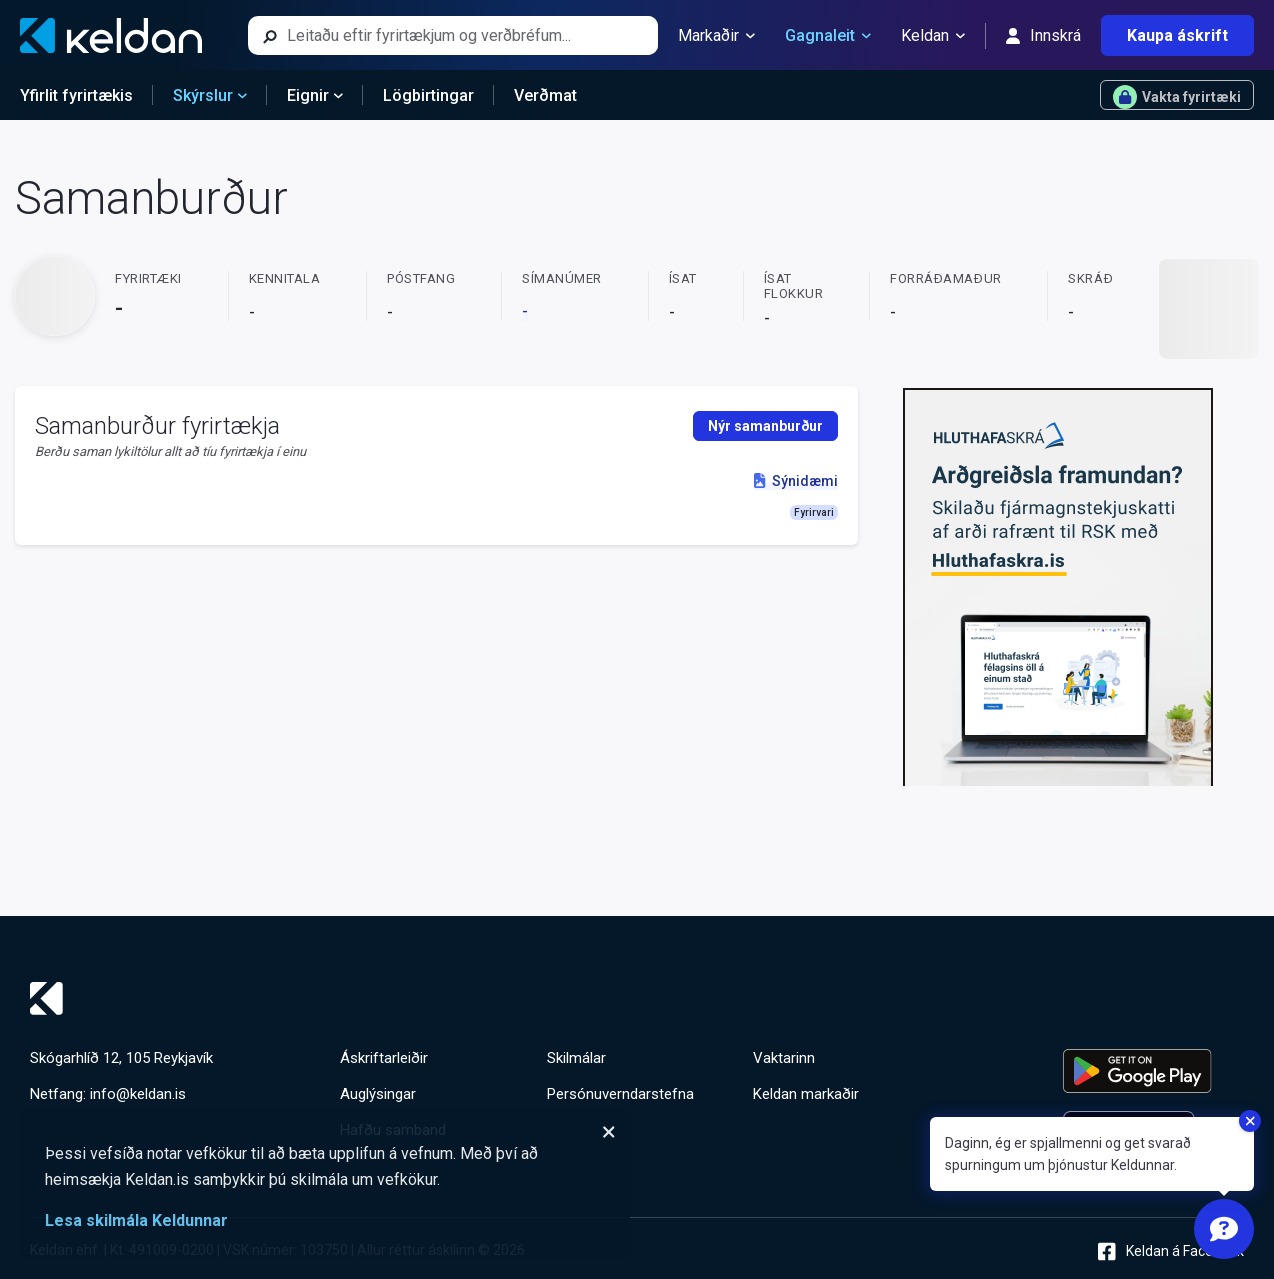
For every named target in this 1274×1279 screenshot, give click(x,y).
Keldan (933, 36)
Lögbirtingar (428, 95)
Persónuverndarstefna (620, 1094)
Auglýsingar (378, 1094)
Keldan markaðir (806, 1094)
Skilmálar (576, 1058)
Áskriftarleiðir (384, 1058)
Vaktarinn (784, 1058)
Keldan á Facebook (1171, 1251)
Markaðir (716, 36)
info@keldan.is (138, 1094)
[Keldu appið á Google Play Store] (1153, 1071)
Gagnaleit (828, 36)
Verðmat (545, 95)
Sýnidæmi (795, 481)
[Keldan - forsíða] (111, 35)
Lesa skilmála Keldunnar (136, 1220)
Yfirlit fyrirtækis (76, 95)
